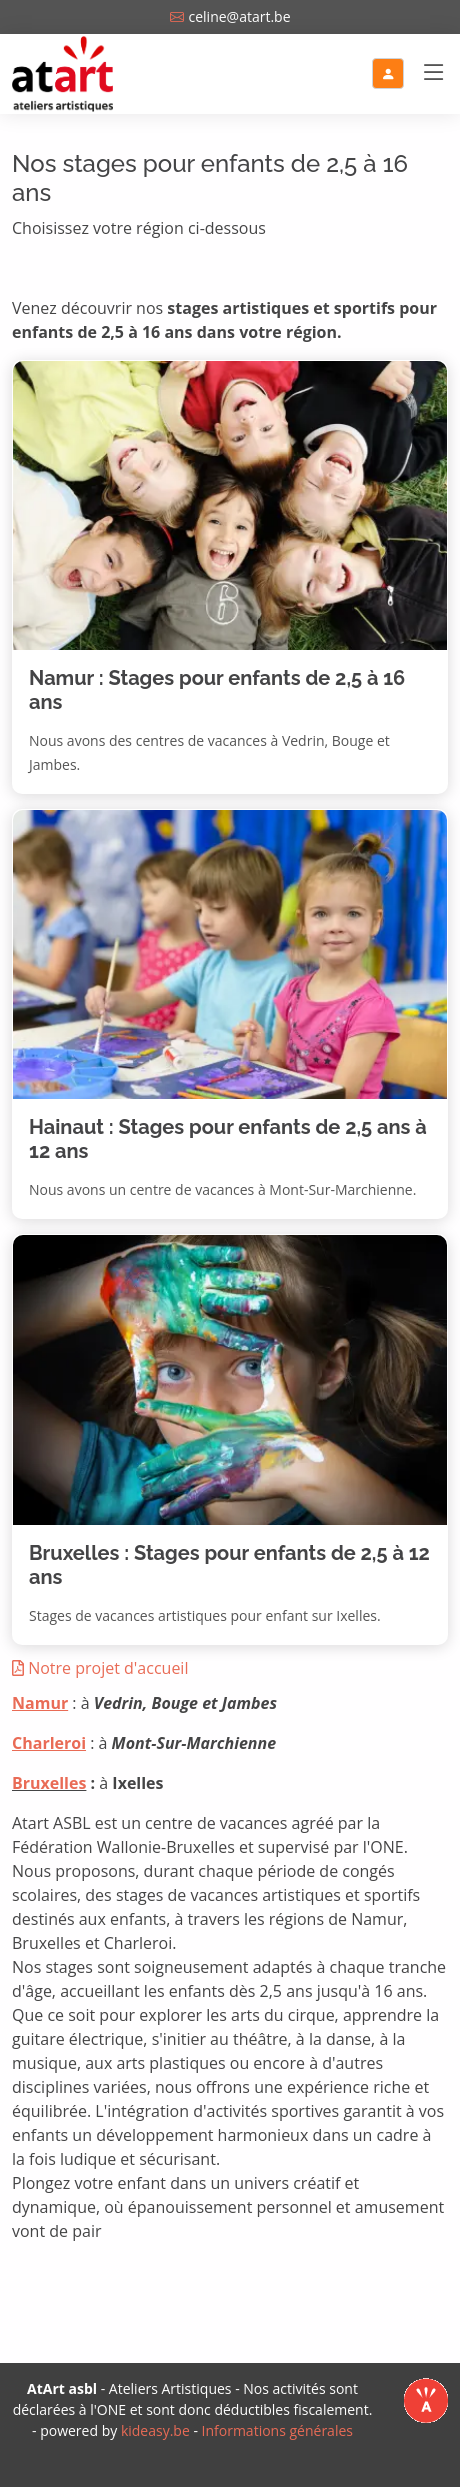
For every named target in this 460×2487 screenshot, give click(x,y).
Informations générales (277, 2430)
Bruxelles (49, 1783)
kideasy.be (155, 2430)
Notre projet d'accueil (100, 1668)
